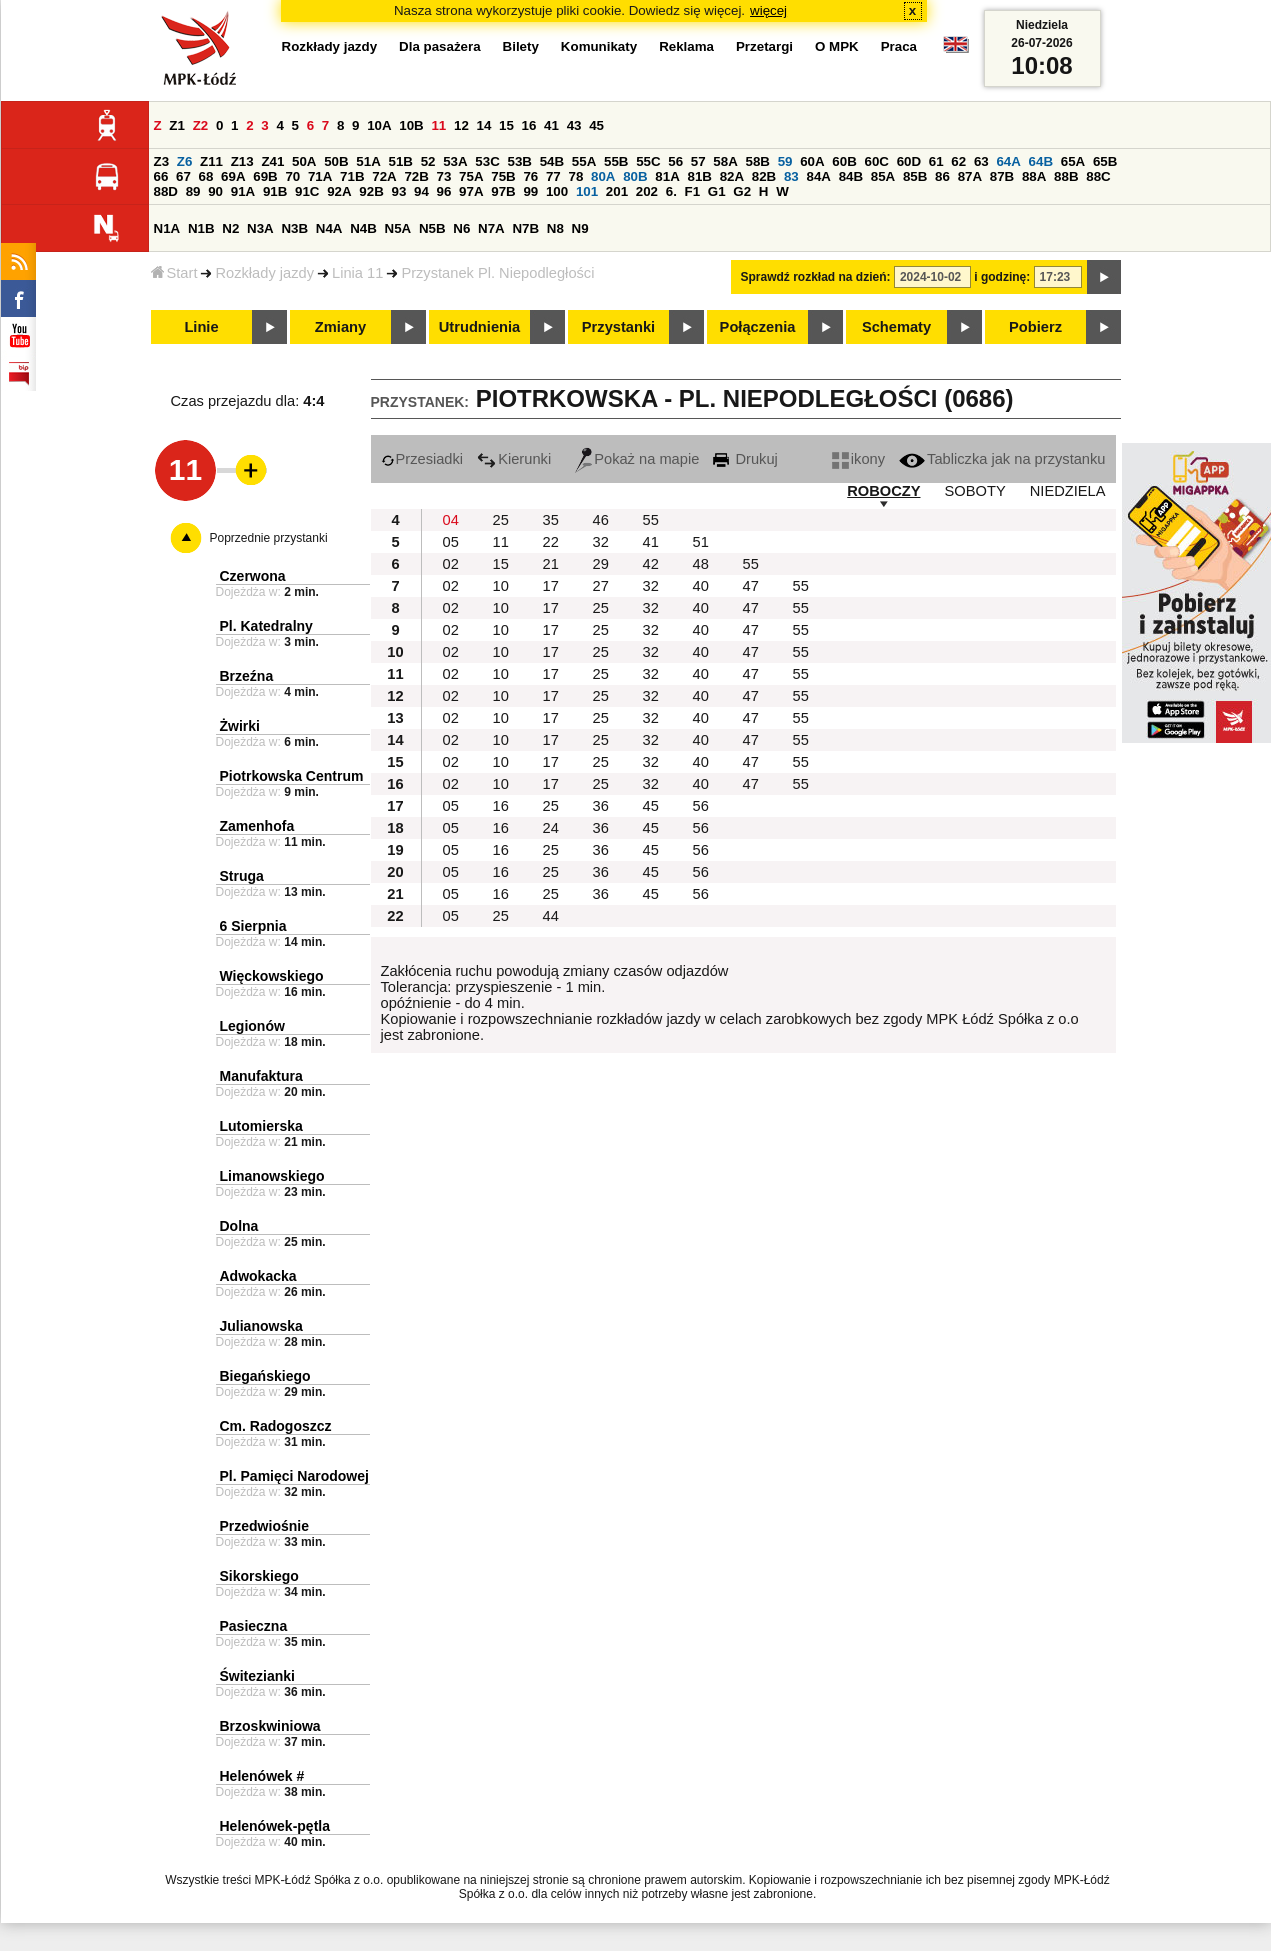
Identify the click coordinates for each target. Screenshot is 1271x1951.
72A (384, 176)
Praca (899, 46)
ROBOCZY (883, 491)
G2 (742, 191)
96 (444, 191)
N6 (461, 228)
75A (471, 176)
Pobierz (1035, 327)
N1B (201, 228)
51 (701, 542)
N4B (363, 228)
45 (596, 125)
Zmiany (340, 327)
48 (701, 564)
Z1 (177, 125)
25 (501, 520)
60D (909, 161)
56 (675, 161)
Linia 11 (357, 273)
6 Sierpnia (253, 926)
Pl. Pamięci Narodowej (294, 1476)
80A (603, 176)
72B (416, 176)
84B (851, 176)
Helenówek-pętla (275, 1826)
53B (520, 161)
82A (732, 176)
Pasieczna (254, 1626)
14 (484, 125)
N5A (398, 228)
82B (764, 176)
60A (812, 161)
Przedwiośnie (264, 1526)
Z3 (162, 161)
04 (451, 520)
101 (587, 191)
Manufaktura (261, 1076)
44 (551, 916)
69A (233, 176)
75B (503, 176)
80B (635, 176)
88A (1034, 176)
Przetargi (764, 46)
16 (529, 125)
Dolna (239, 1226)
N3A (260, 228)
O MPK (837, 46)
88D (166, 191)
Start (174, 273)
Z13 (242, 161)
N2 (230, 228)
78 (575, 176)
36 (601, 806)
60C (877, 161)
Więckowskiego (272, 976)
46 (601, 520)
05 (451, 542)
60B (844, 161)
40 (701, 586)
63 (981, 161)
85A (883, 176)
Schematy (896, 327)
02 (451, 564)
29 (601, 564)
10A (379, 125)
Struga (242, 876)
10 (501, 586)
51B (401, 161)
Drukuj (745, 459)
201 (617, 191)
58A (725, 161)
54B (552, 161)
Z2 (201, 125)
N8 (555, 228)
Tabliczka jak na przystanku (1002, 459)
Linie (201, 327)
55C (648, 161)
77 (553, 176)
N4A (329, 228)
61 (936, 161)
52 (428, 161)
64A (1008, 161)
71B (352, 176)
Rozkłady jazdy (264, 273)
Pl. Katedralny (266, 626)
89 (193, 191)
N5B (432, 228)
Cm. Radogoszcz (276, 1426)
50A (304, 161)
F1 (693, 191)
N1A (167, 228)
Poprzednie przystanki (269, 538)
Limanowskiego (272, 1176)
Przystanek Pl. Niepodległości (497, 273)
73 (444, 176)
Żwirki (240, 726)
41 (551, 125)
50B (336, 161)
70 (292, 176)
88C (1098, 176)
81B (699, 176)
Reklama (686, 46)
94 (421, 191)
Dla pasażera (440, 46)
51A (368, 161)
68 (206, 176)
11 (438, 125)
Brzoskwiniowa (270, 1726)
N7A (491, 228)
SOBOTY (975, 491)
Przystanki (618, 327)
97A (471, 191)
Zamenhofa (257, 826)
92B (371, 191)
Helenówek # (262, 1776)
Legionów (252, 1026)
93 (399, 191)
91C (307, 191)
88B (1066, 176)
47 (751, 586)
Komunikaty (599, 46)
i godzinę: (1002, 277)
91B (275, 191)
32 (601, 542)
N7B (525, 228)
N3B (294, 228)
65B (1105, 161)
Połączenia (758, 327)
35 (551, 520)
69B (265, 176)
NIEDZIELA (1068, 491)
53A (455, 161)
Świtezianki (257, 1676)
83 (791, 176)
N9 (580, 228)
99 (530, 191)
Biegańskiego (265, 1376)
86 (942, 176)
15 (506, 125)
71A (320, 176)
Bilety (521, 46)
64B (1041, 161)
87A (970, 176)
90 (215, 191)
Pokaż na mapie (637, 459)
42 (651, 564)
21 (551, 564)
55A (584, 161)
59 (785, 161)
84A (818, 176)
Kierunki (514, 459)
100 (557, 191)
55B (616, 161)
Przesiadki (422, 459)
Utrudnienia (479, 327)
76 (530, 176)
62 (958, 161)
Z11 (211, 161)
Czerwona (253, 576)
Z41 (272, 161)
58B (758, 161)
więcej (768, 10)
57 (698, 161)
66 (161, 176)
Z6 (185, 161)
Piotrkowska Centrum (292, 776)
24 (551, 828)
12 (461, 125)
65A (1073, 161)
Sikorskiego (259, 1576)
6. (671, 191)
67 (183, 176)
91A (243, 191)
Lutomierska (261, 1126)
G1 (717, 191)
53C (487, 161)
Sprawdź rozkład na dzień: (816, 277)
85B (915, 176)
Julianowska (261, 1326)
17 (551, 586)
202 (647, 191)
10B (411, 125)
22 (551, 542)
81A (667, 176)
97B (503, 191)
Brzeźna (247, 676)
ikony (858, 459)
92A (339, 191)
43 (574, 125)
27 (601, 586)
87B (1002, 176)
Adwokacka (258, 1276)
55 (651, 520)
